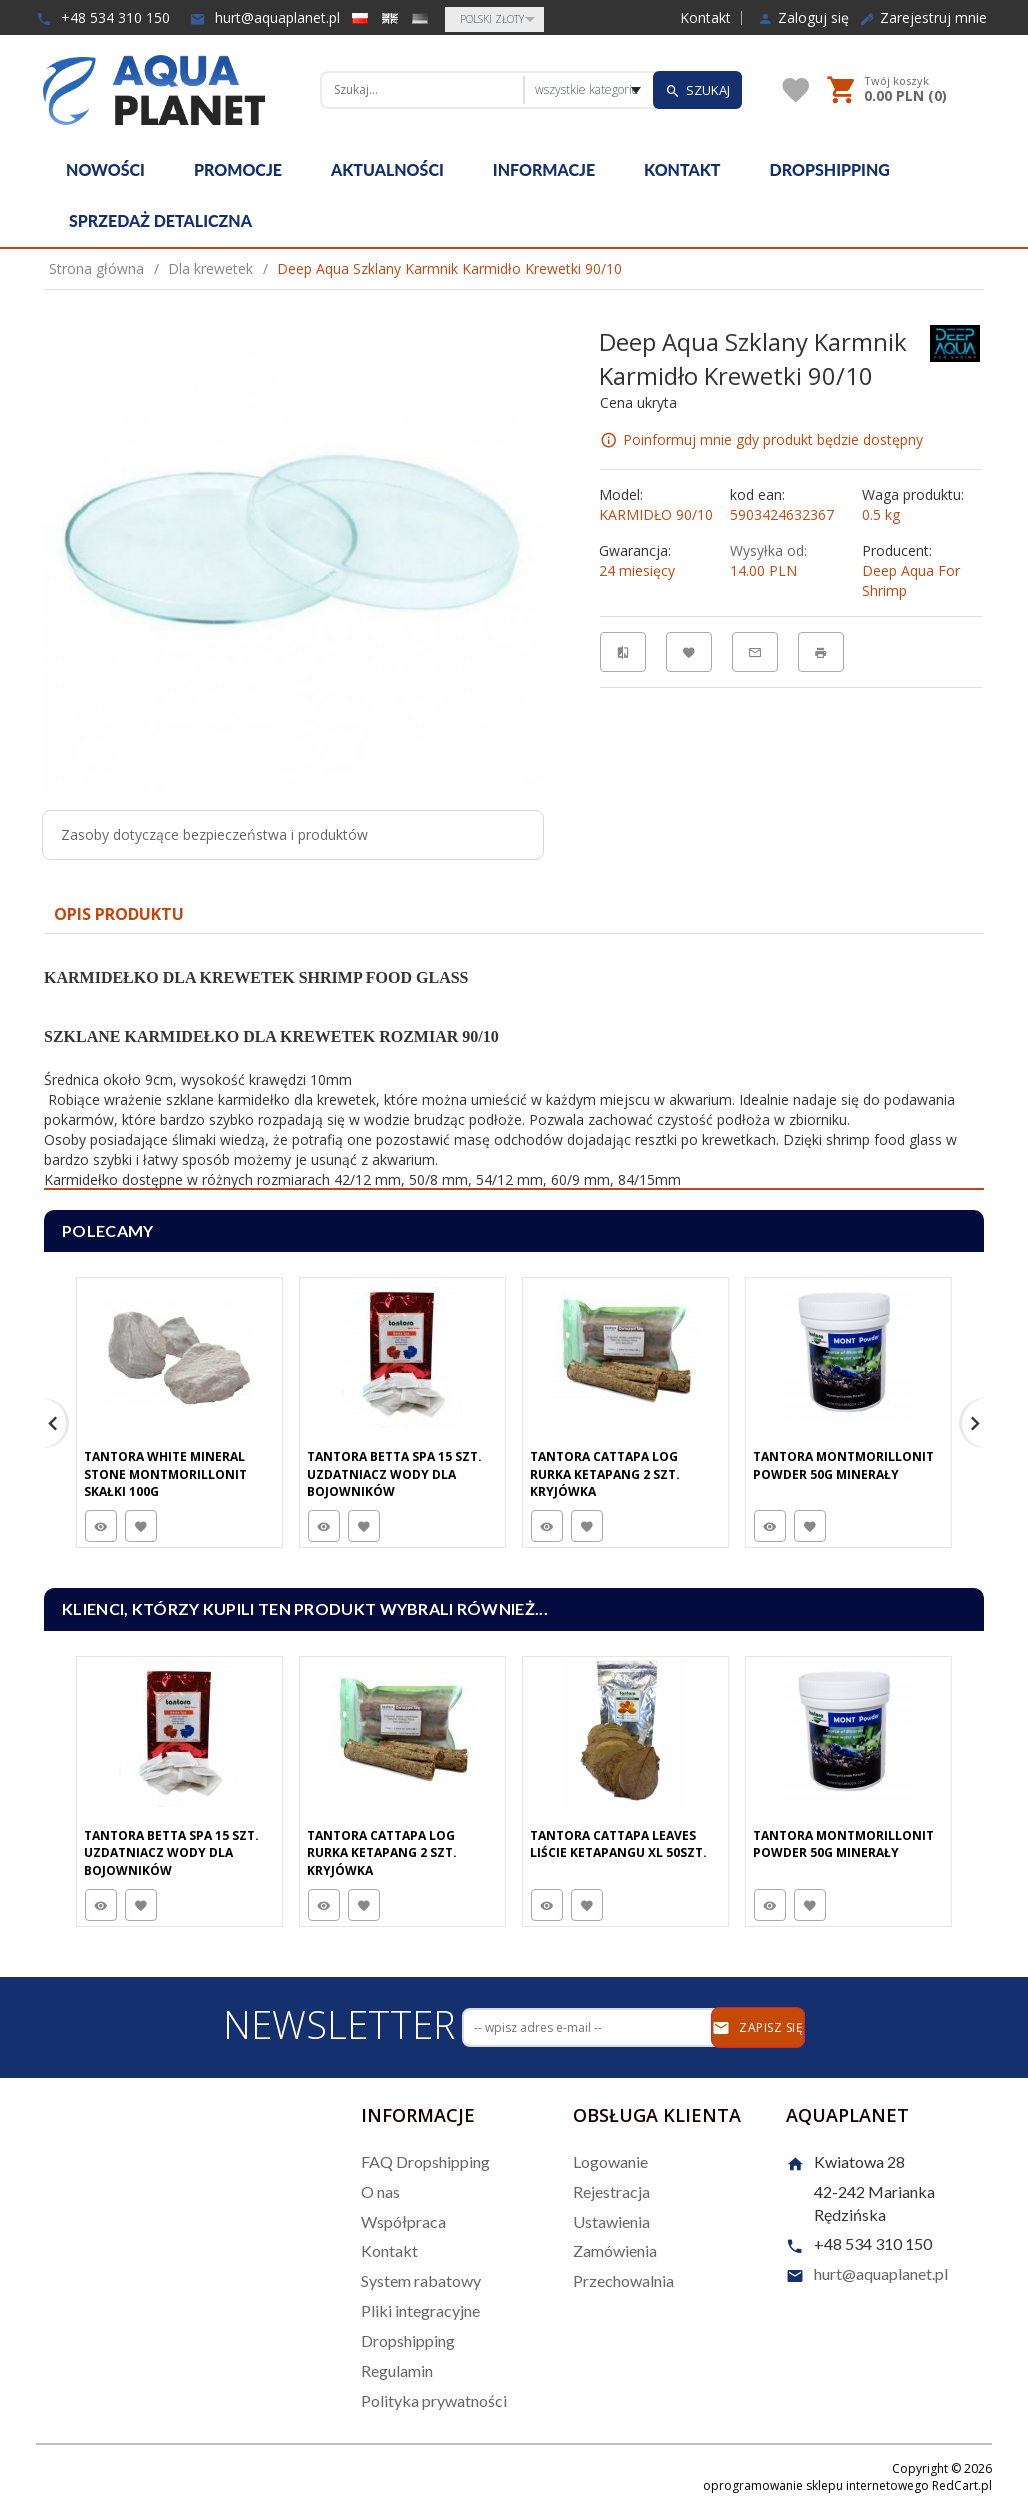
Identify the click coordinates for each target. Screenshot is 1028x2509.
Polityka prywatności (434, 2400)
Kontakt (705, 18)
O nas (380, 2191)
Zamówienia (615, 2250)
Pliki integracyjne (420, 2310)
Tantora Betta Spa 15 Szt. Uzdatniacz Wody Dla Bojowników (394, 1473)
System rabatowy (421, 2280)
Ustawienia (611, 2221)
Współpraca (403, 2221)
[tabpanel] (514, 1062)
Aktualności (387, 169)
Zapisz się (757, 2028)
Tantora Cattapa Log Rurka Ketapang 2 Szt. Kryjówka (605, 1473)
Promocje (238, 169)
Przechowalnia (623, 2280)
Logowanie (610, 2161)
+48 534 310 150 (103, 17)
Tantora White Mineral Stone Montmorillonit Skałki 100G (165, 1473)
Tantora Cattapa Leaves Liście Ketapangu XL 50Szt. (618, 1844)
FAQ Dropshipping (425, 2161)
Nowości (105, 169)
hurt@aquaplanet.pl (265, 17)
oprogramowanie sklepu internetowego (816, 2485)
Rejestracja (611, 2191)
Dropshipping (830, 169)
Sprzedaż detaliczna (160, 220)
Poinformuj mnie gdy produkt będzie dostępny (773, 439)
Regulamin (397, 2370)
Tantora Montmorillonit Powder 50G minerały (843, 1465)
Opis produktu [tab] (119, 914)
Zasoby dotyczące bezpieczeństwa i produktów (214, 834)
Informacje (544, 169)
